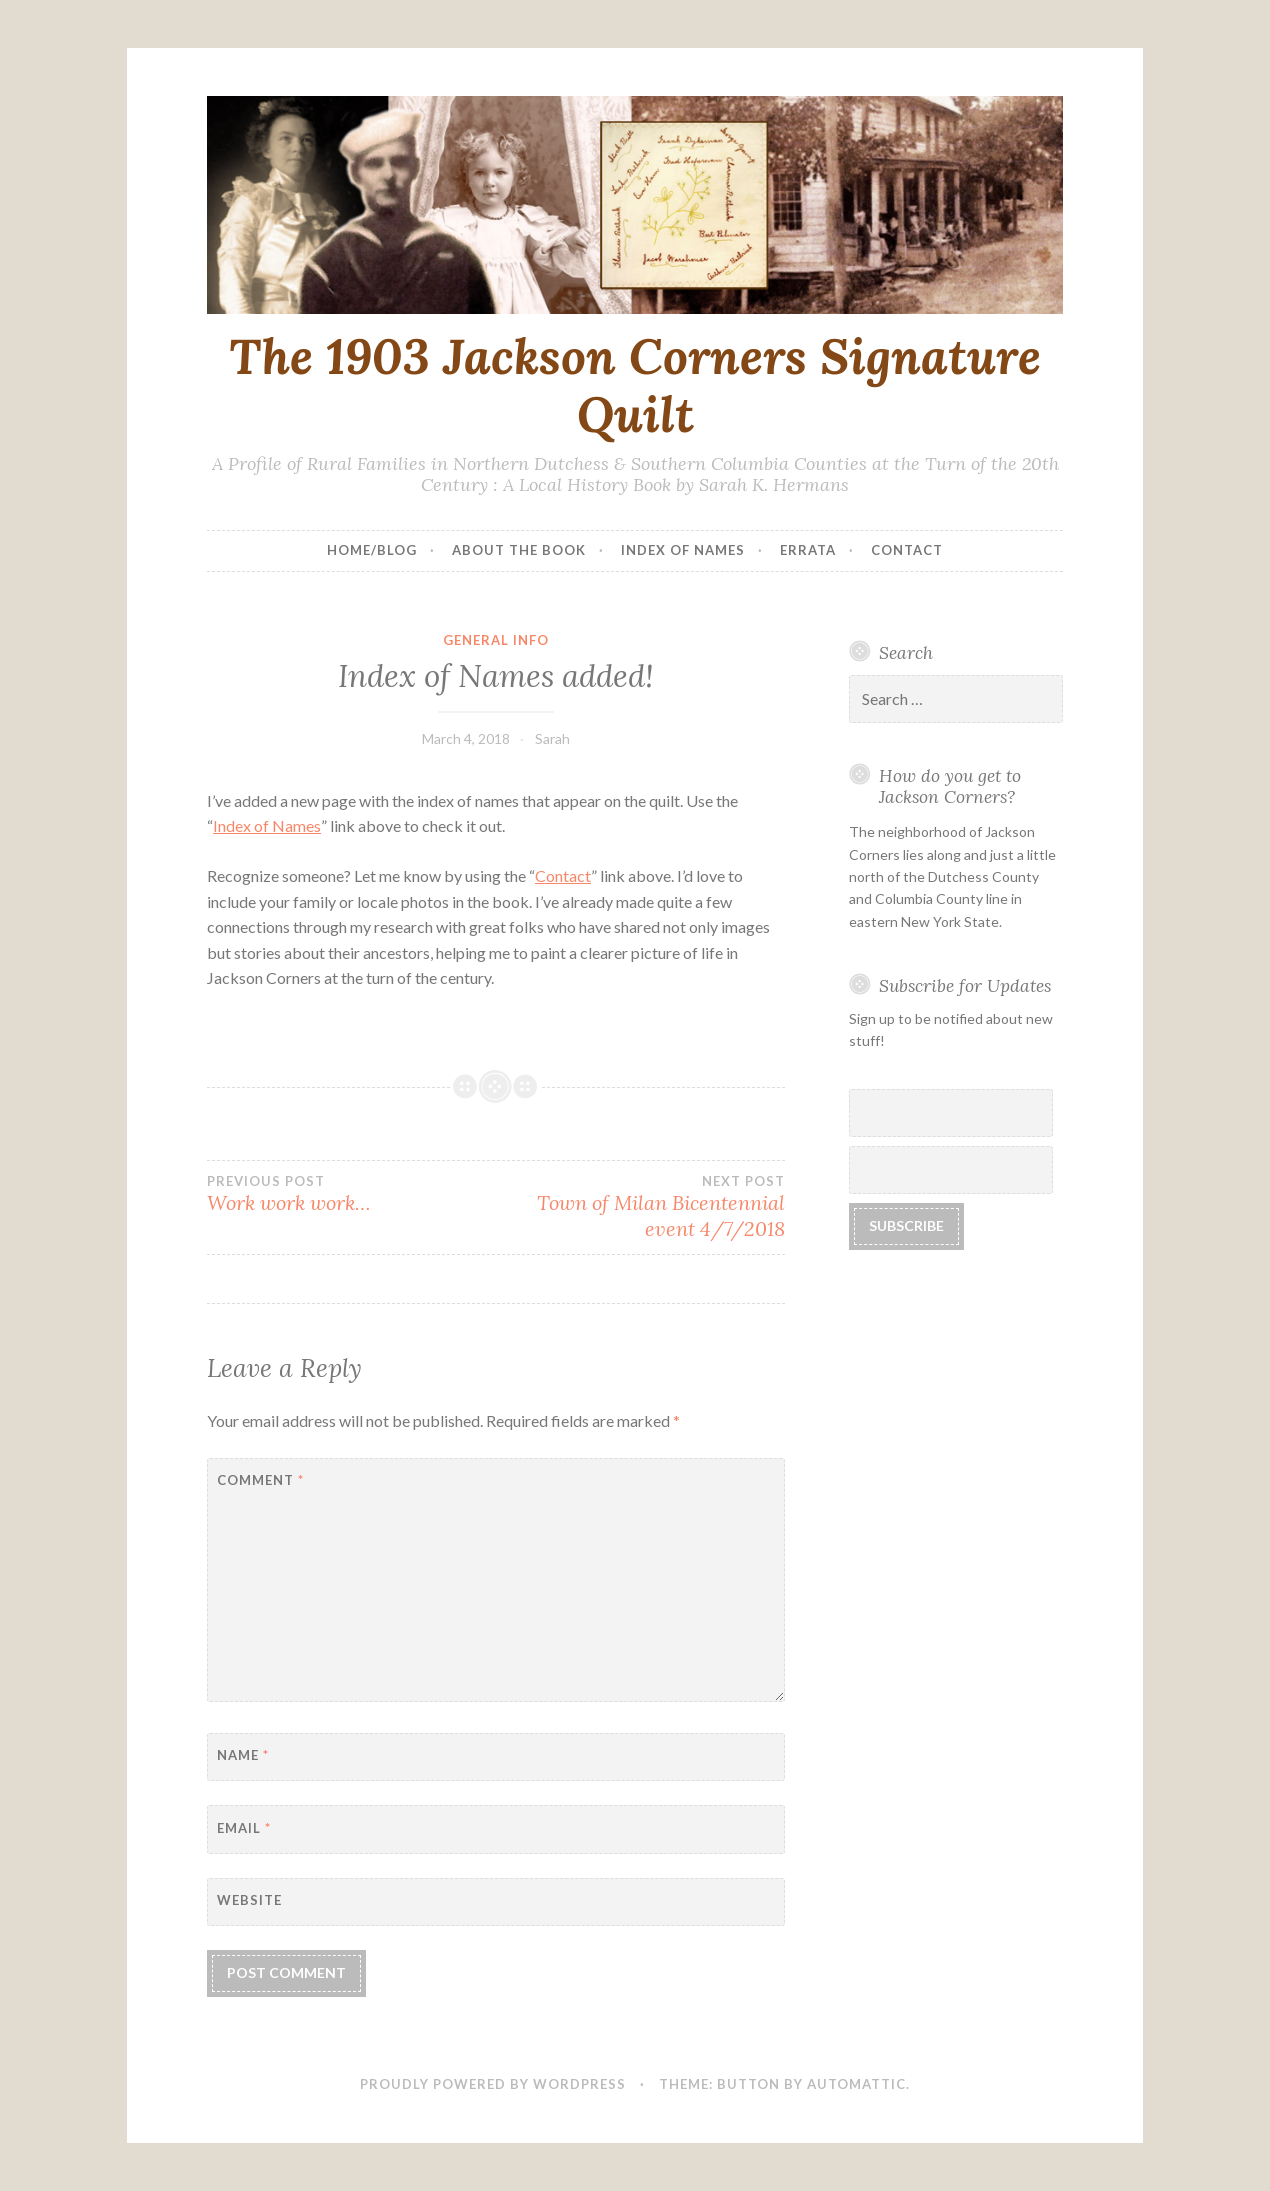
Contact (907, 550)
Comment (260, 1480)
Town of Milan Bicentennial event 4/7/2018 (640, 1207)
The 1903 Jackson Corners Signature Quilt (635, 385)
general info (496, 640)
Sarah (552, 738)
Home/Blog (372, 550)
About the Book (519, 550)
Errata (808, 550)
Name (243, 1755)
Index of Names (683, 550)
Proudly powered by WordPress (493, 2084)
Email (244, 1828)
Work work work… (351, 1194)
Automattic (856, 2084)
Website (249, 1900)
